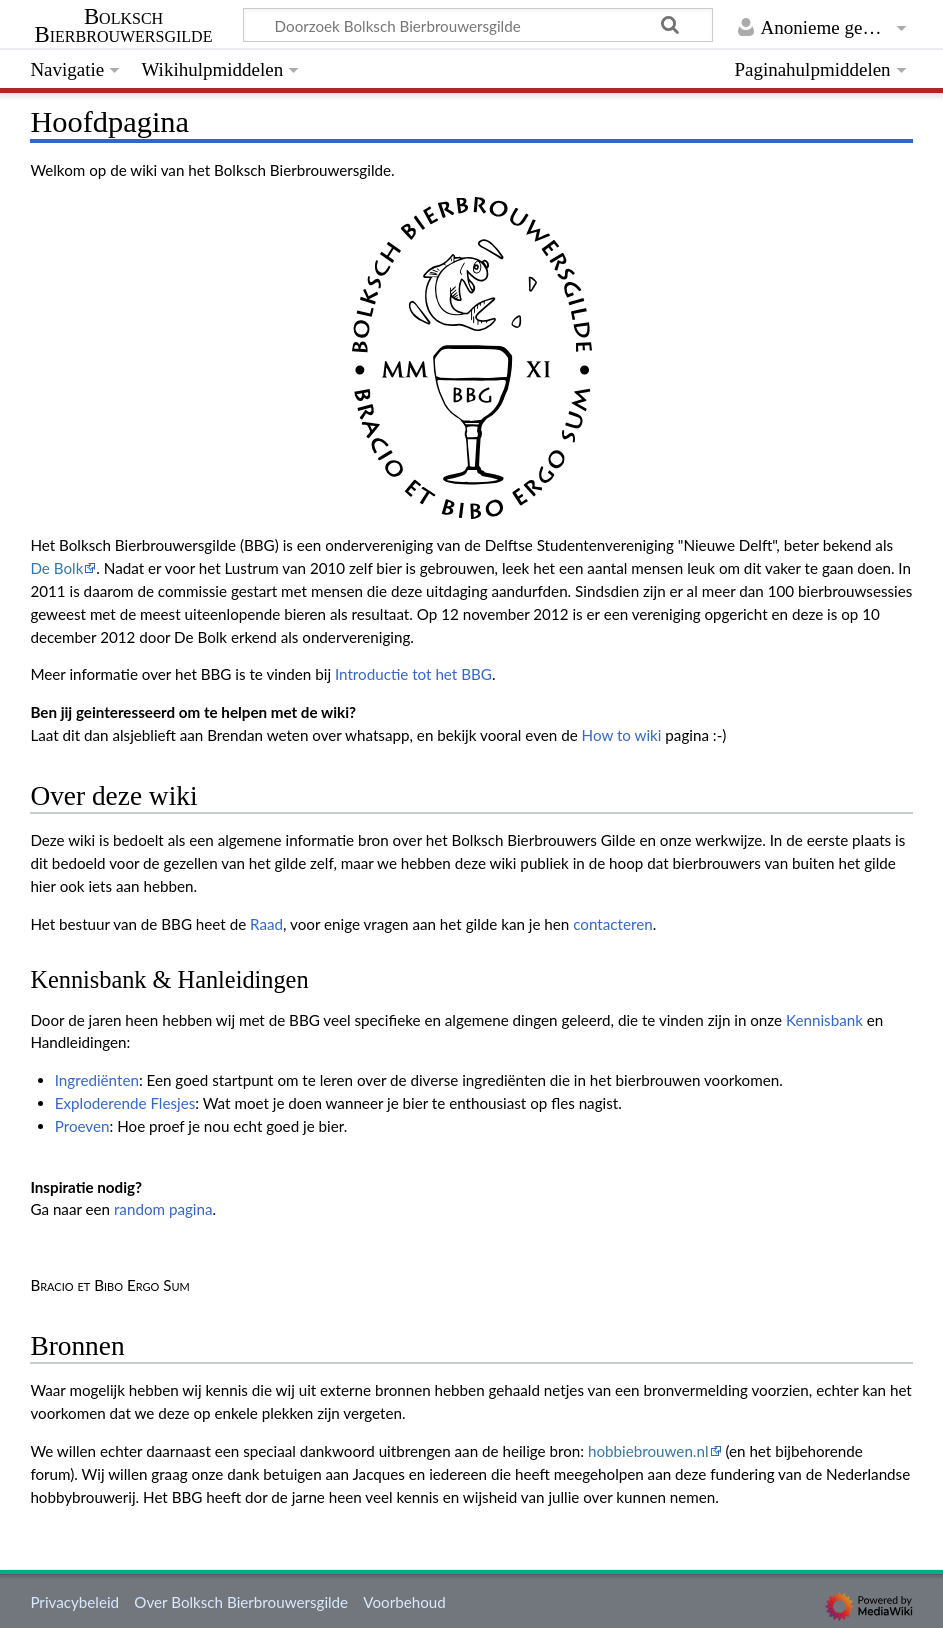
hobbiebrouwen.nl (648, 1451)
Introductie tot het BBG (413, 674)
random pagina (163, 1209)
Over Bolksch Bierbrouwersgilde (241, 1602)
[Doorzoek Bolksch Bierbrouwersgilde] (478, 25)
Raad (266, 924)
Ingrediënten (97, 1080)
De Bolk (56, 568)
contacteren (612, 924)
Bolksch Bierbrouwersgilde (124, 26)
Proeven (82, 1126)
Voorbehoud (404, 1602)
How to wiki (622, 735)
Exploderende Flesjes (125, 1103)
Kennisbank (824, 1020)
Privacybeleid (74, 1602)
